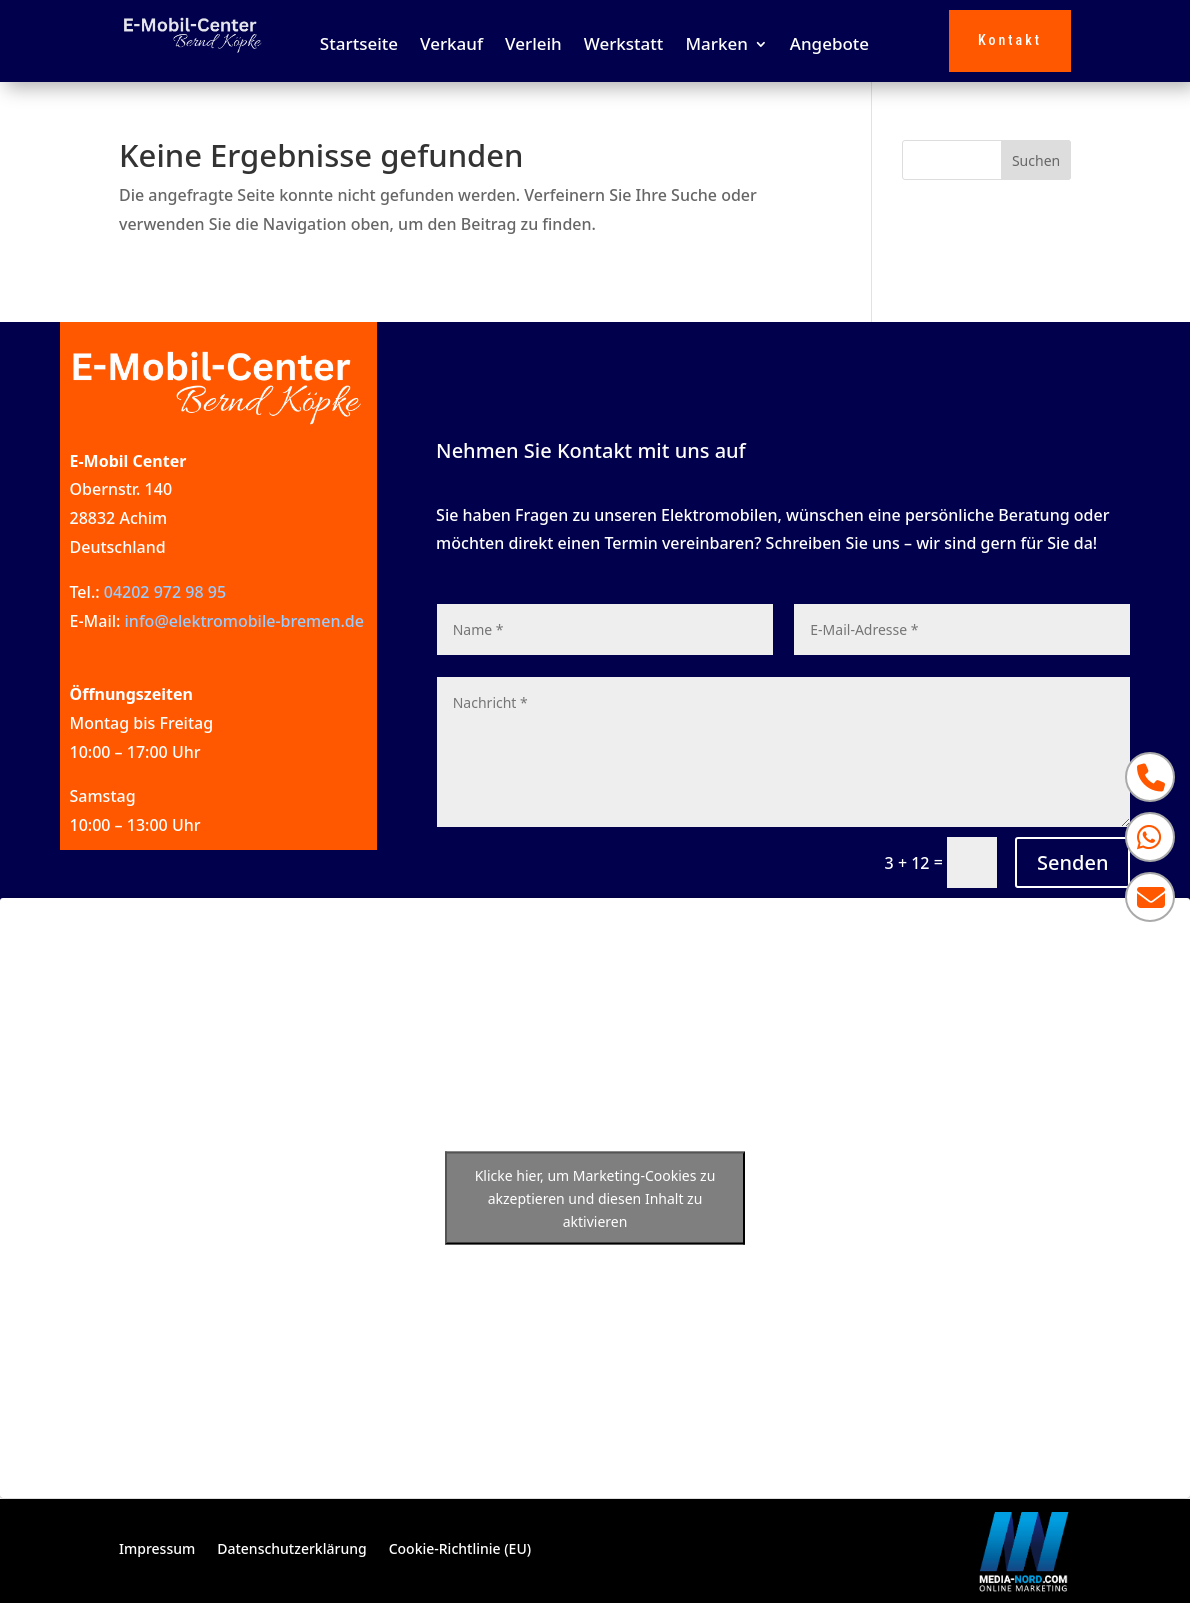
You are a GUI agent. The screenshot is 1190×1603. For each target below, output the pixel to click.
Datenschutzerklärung (291, 1550)
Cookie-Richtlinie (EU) (460, 1550)
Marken (716, 46)
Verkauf (451, 46)
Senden (1072, 862)
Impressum (157, 1550)
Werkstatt (624, 46)
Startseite (359, 46)
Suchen (1036, 160)
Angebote (829, 46)
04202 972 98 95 (165, 592)
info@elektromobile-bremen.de (244, 621)
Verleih (533, 46)
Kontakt (1010, 40)
